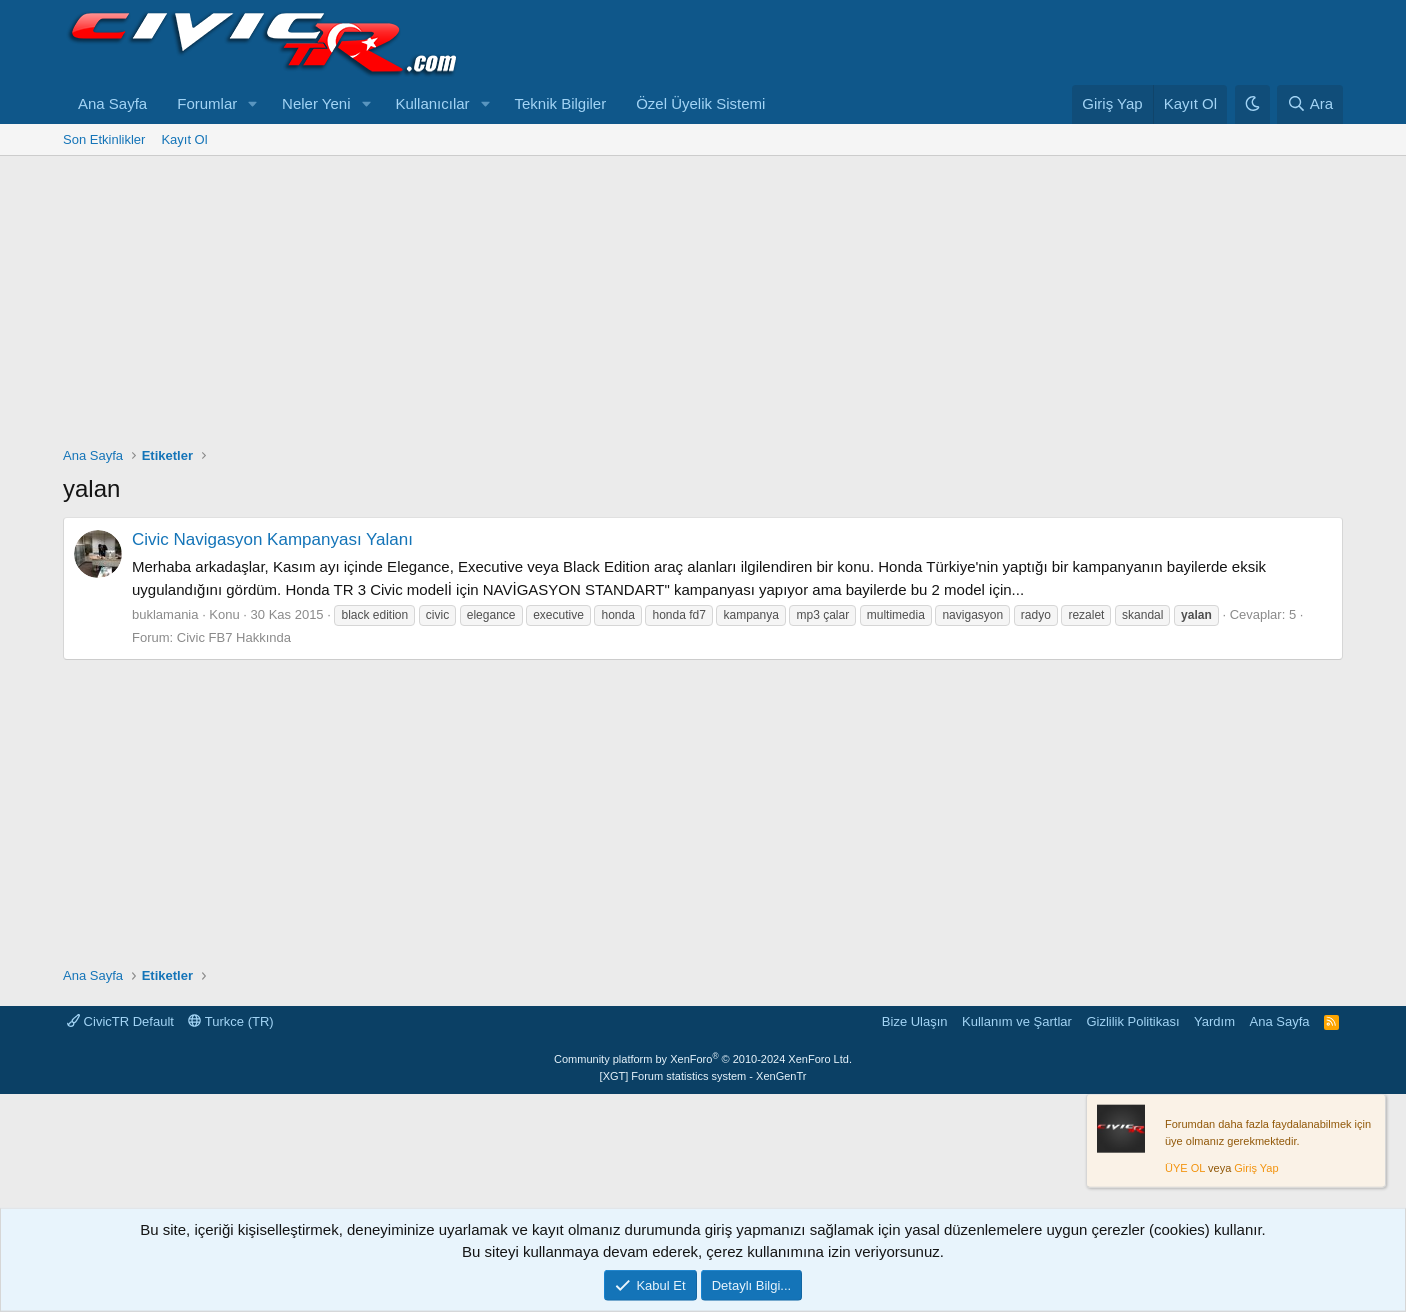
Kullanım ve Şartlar (1017, 1021)
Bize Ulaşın (915, 1021)
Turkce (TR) (230, 1021)
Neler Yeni (316, 103)
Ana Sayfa (112, 103)
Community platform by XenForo (703, 1059)
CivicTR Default (120, 1021)
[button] (253, 104)
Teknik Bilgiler (560, 103)
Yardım (1214, 1021)
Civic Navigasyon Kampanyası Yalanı (272, 539)
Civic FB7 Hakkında (234, 637)
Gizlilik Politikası (1132, 1021)
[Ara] (1310, 104)
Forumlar (207, 103)
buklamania (165, 614)
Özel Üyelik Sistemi (700, 103)
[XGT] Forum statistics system (703, 1076)
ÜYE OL (1185, 1168)
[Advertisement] (703, 306)
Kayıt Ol (184, 139)
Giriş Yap (1256, 1168)
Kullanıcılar (432, 103)
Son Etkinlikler (104, 139)
